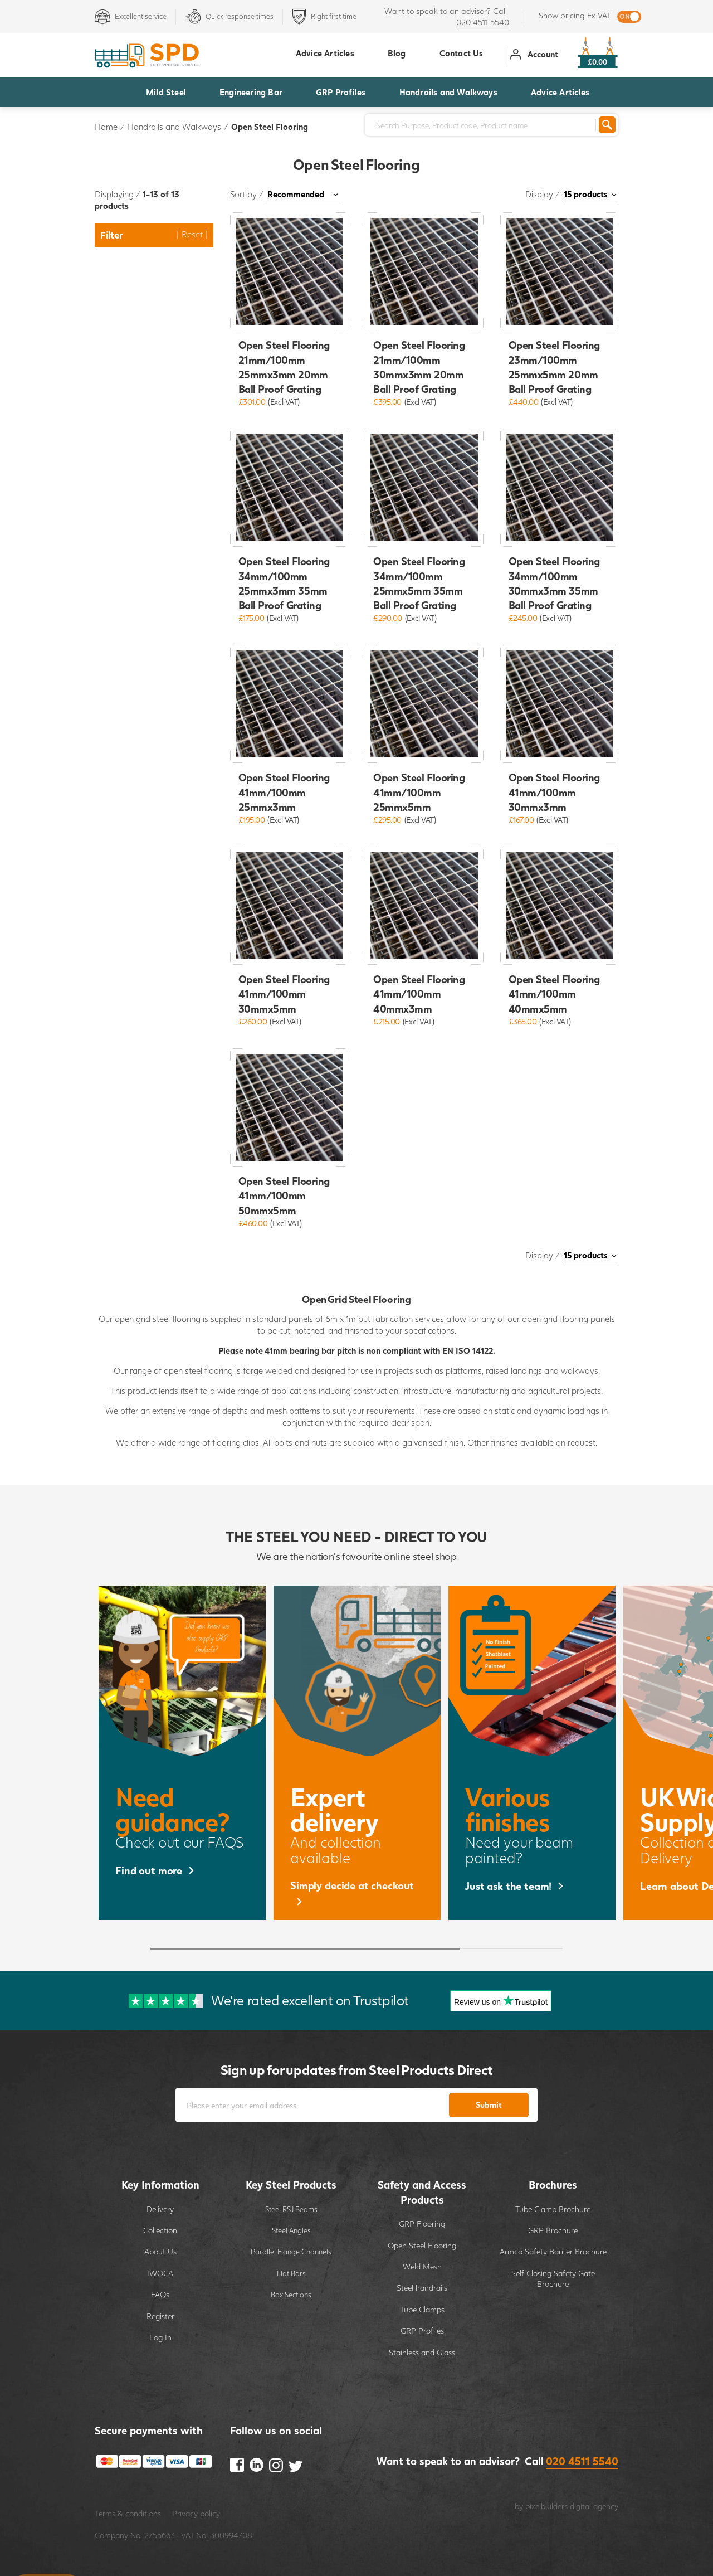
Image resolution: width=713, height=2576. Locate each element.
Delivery (160, 2209)
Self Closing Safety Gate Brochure (553, 2278)
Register (160, 2316)
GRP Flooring (422, 2223)
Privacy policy (196, 2513)
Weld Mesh (422, 2266)
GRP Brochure (553, 2230)
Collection (160, 2230)
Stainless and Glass (422, 2352)
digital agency (594, 2506)
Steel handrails (422, 2287)
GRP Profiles (340, 92)
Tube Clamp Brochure (552, 2209)
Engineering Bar (250, 92)
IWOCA (160, 2273)
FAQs (160, 2294)
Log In (160, 2337)
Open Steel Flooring (269, 126)
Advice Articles (560, 92)
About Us (160, 2251)
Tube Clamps (422, 2309)
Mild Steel (166, 92)
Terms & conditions (128, 2513)
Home (106, 126)
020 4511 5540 (482, 22)
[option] (182, 1752)
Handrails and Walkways (448, 92)
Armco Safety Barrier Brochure (553, 2251)
